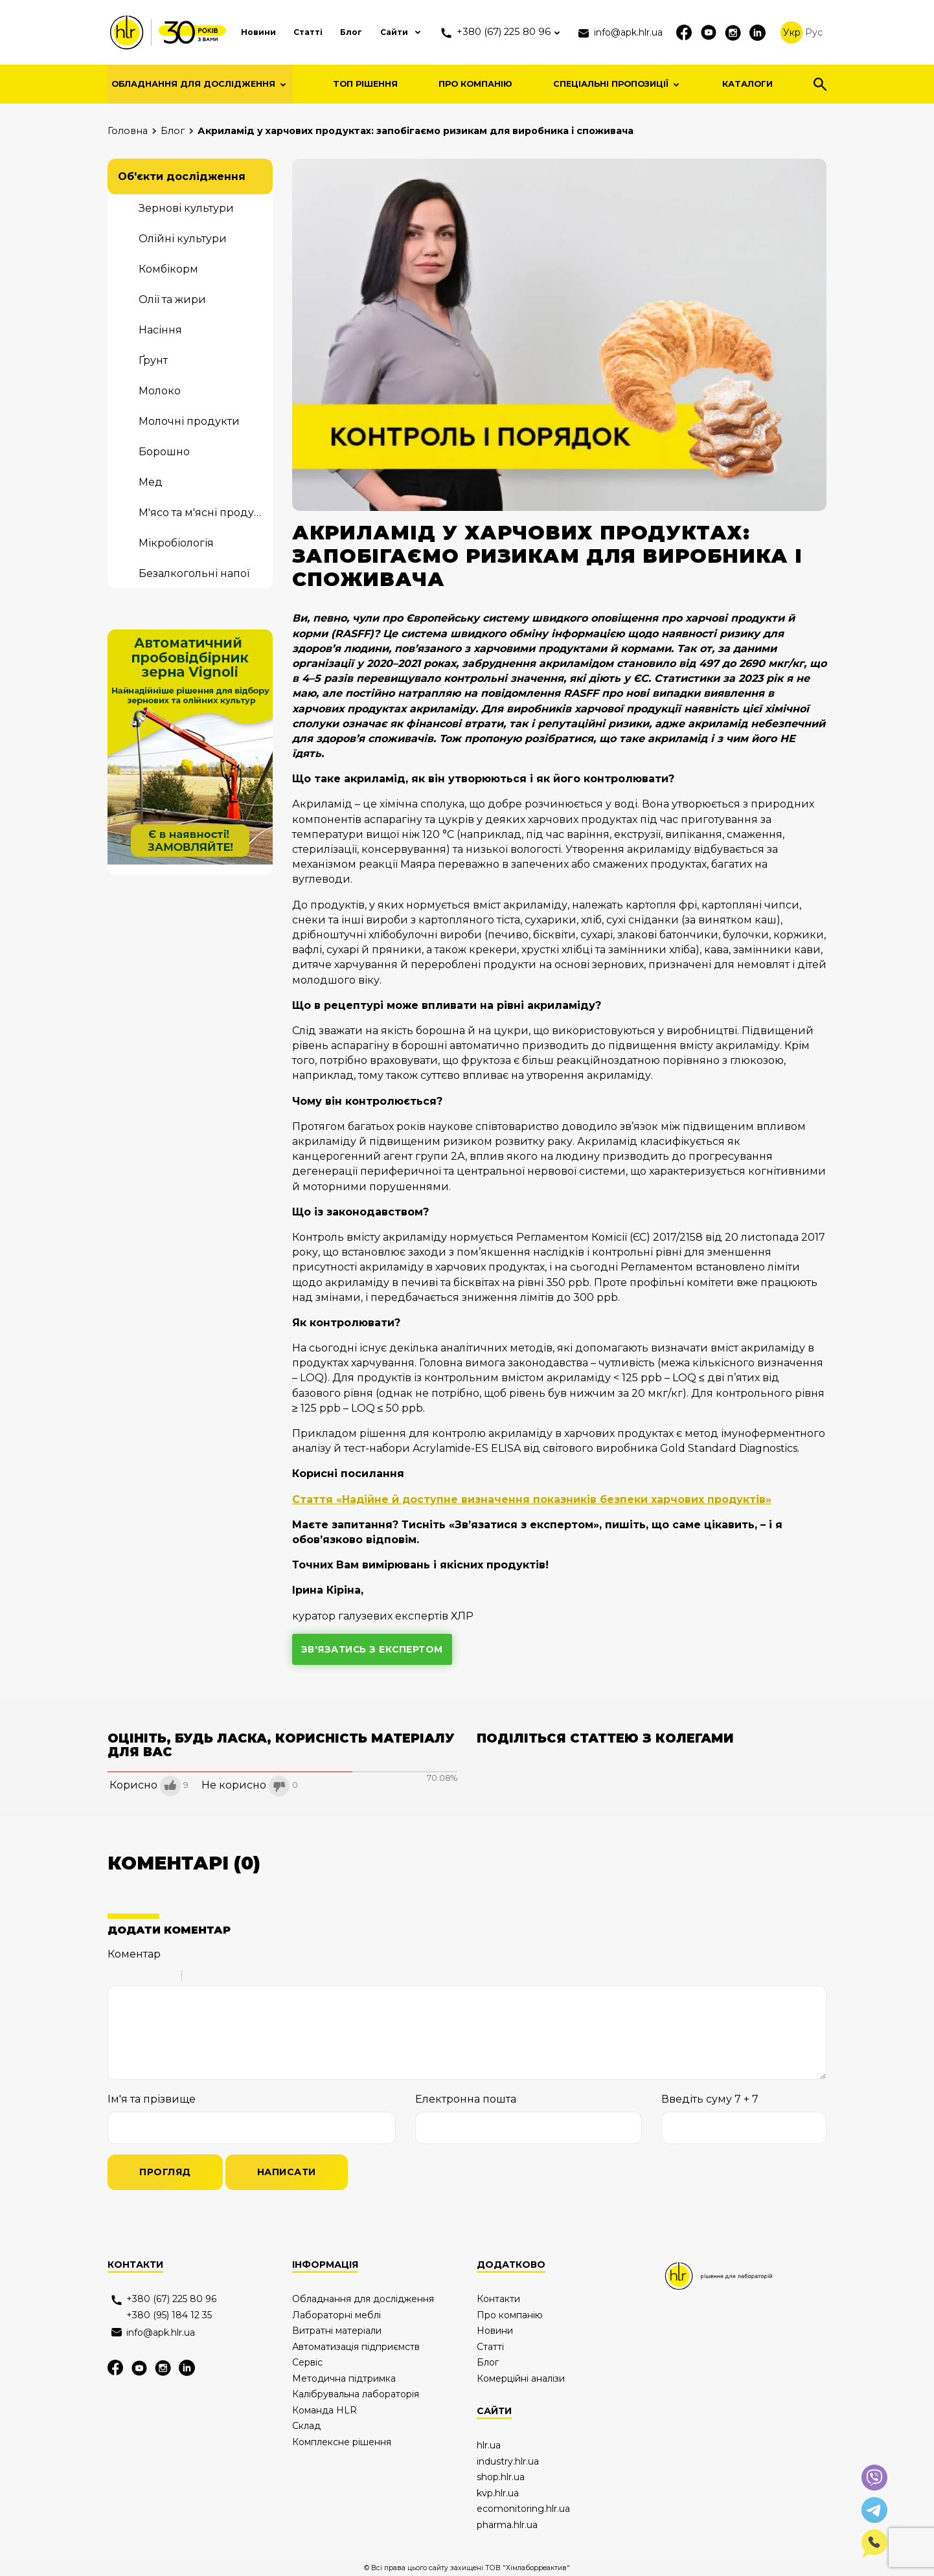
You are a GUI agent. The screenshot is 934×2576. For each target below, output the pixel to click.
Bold (115, 1978)
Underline (149, 1978)
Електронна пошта (465, 2100)
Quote (196, 1978)
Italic (132, 1978)
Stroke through (166, 1978)
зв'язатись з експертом (372, 1649)
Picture (247, 1978)
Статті (283, 32)
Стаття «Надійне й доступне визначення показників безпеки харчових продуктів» (532, 1499)
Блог (328, 32)
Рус (814, 32)
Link (230, 1978)
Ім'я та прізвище (152, 2100)
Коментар (134, 1954)
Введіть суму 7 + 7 (709, 2100)
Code (213, 1978)
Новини (231, 32)
